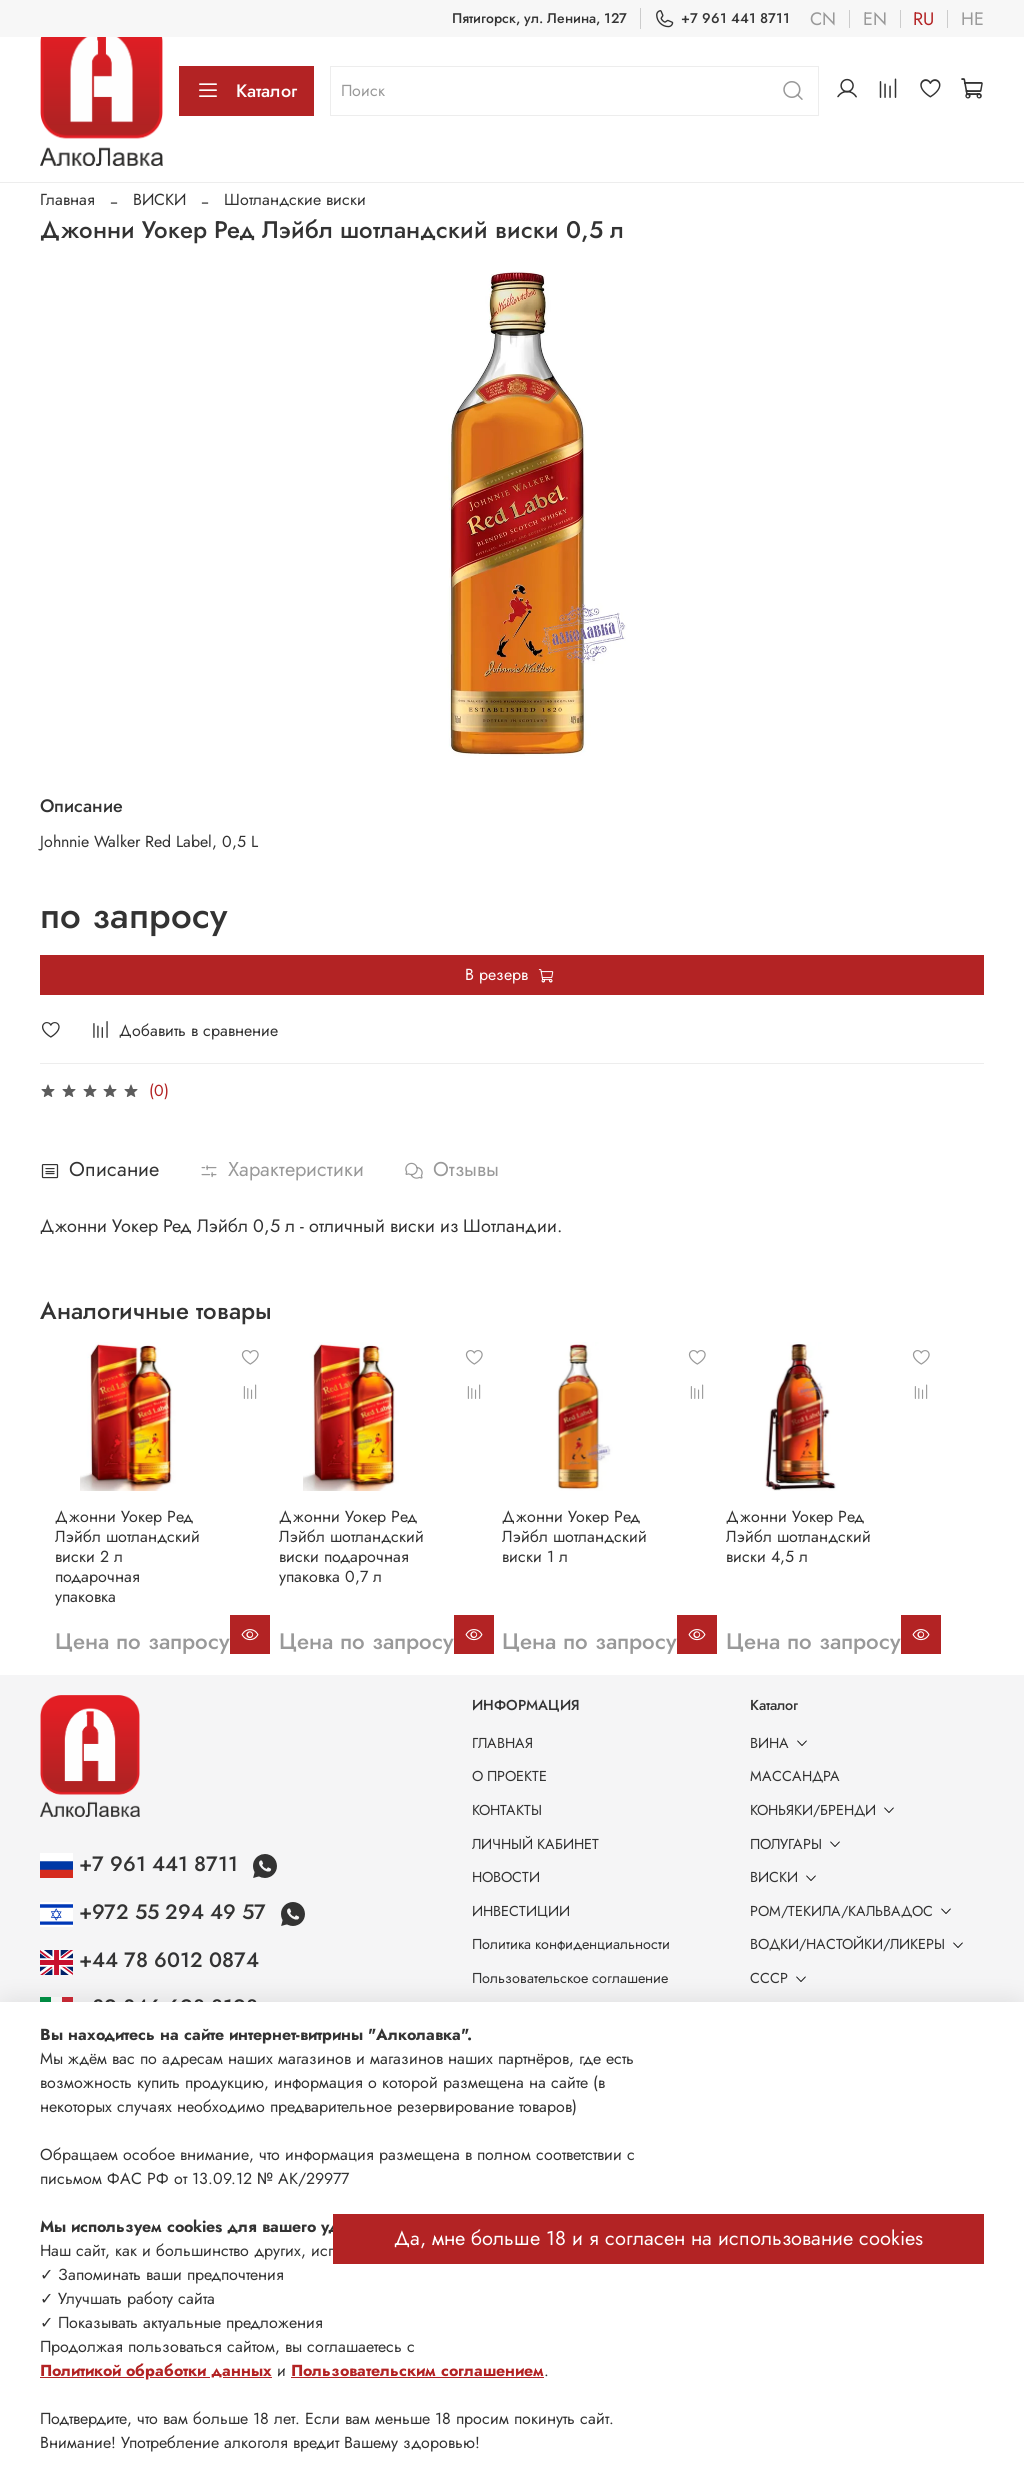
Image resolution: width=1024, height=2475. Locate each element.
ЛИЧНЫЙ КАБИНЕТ (535, 1844)
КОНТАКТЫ (507, 1810)
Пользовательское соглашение (570, 1978)
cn (823, 19)
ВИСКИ (159, 199)
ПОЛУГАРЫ (799, 1844)
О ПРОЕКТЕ (509, 1776)
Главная (67, 199)
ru (923, 19)
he (972, 19)
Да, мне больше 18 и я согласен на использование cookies (658, 2238)
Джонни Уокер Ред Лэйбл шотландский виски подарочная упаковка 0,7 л (356, 1565)
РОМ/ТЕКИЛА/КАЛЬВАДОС (854, 1911)
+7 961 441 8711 (722, 18)
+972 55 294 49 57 (156, 1912)
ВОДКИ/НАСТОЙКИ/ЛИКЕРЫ (860, 1944)
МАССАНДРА (795, 1776)
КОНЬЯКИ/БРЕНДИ (826, 1810)
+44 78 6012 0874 (149, 1960)
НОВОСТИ (506, 1877)
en (875, 19)
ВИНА (782, 1743)
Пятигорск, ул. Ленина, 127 (539, 18)
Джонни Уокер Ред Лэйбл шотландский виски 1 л (599, 1555)
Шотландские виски (295, 199)
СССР (782, 1978)
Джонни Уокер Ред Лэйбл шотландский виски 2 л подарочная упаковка (119, 1565)
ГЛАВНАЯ (502, 1743)
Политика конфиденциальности (571, 1944)
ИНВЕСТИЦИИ (521, 1911)
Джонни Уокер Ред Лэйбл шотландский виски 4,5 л (843, 1555)
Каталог (246, 91)
